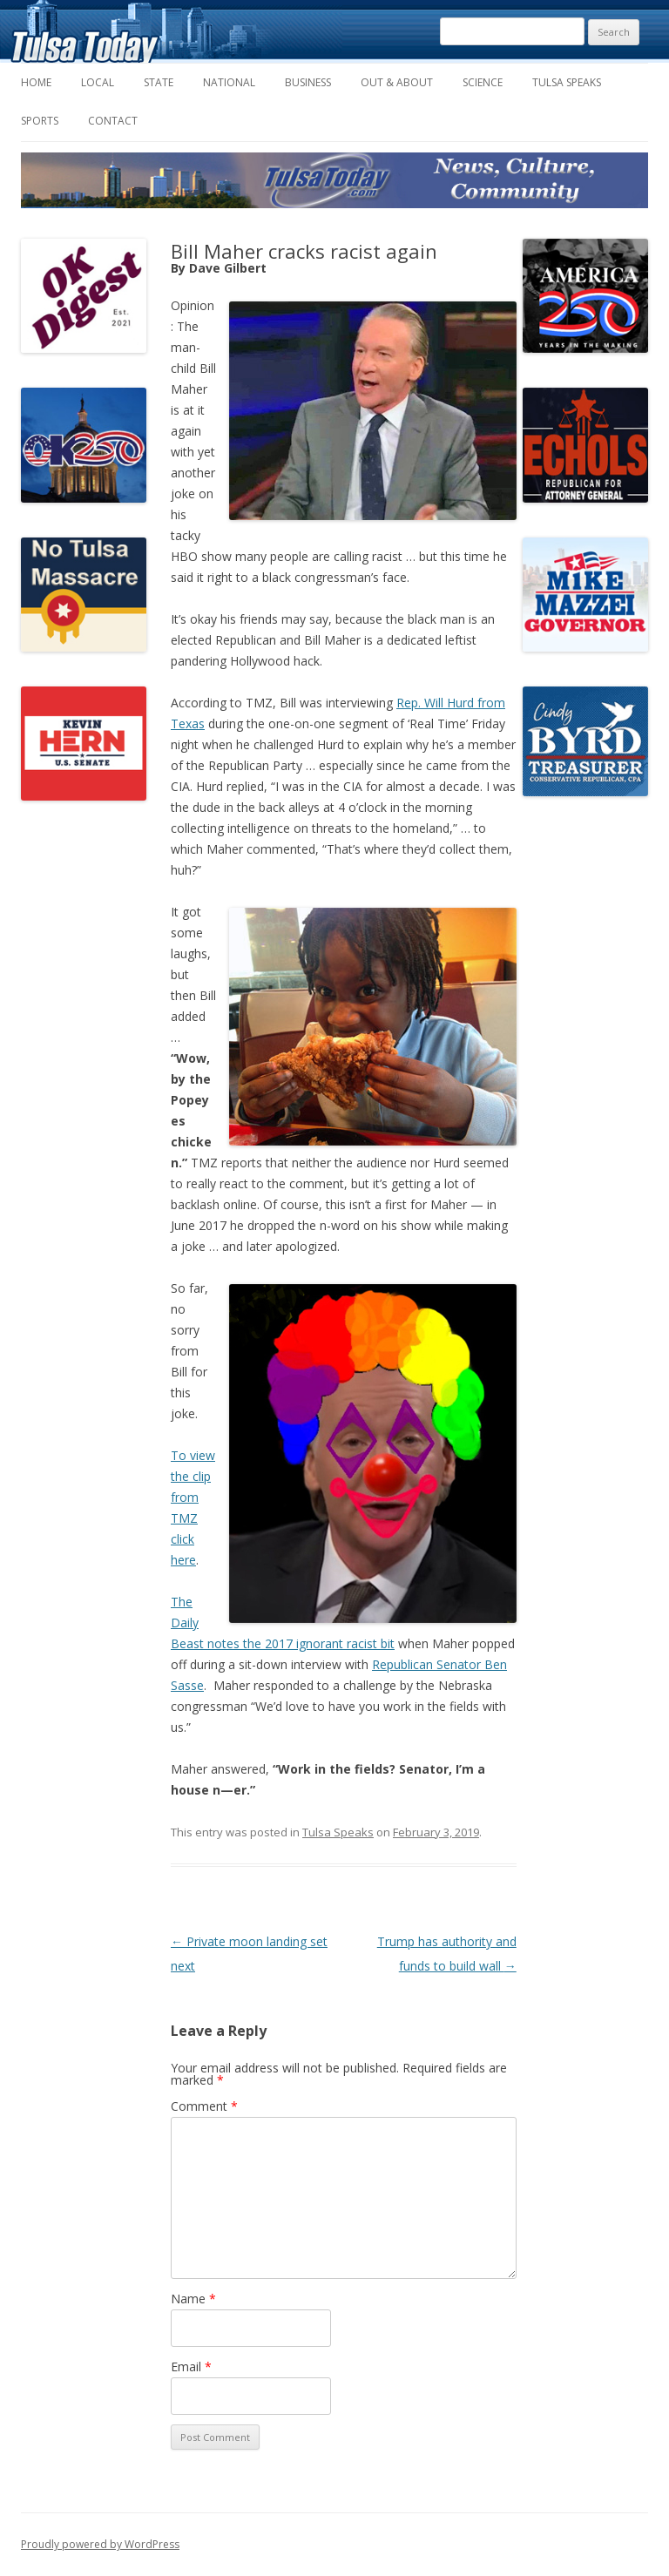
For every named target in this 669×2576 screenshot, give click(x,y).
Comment (204, 2106)
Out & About (397, 82)
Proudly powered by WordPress (100, 2544)
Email (191, 2366)
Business (308, 82)
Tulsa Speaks (566, 82)
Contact (113, 120)
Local (97, 82)
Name (193, 2298)
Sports (39, 120)
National (229, 82)
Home (36, 82)
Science (483, 82)
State (158, 82)
